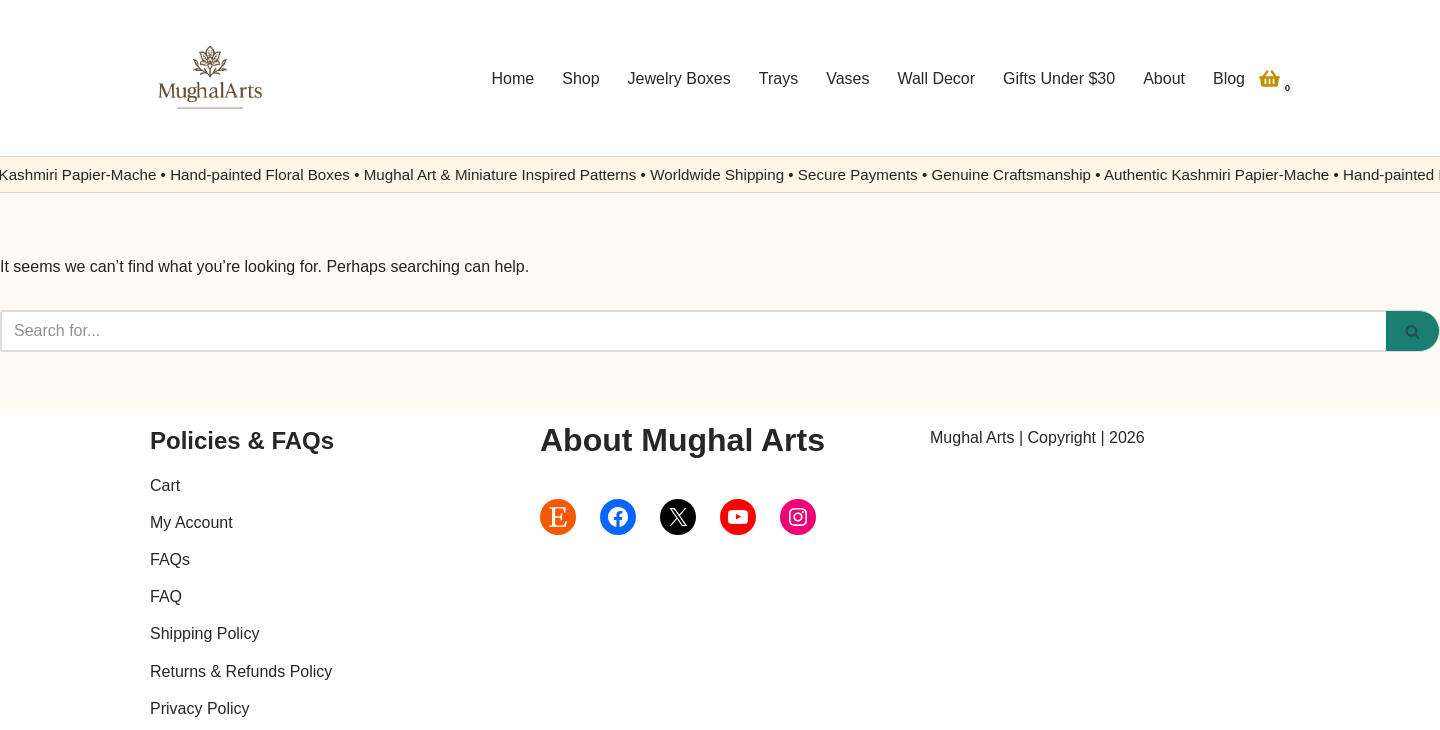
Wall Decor (936, 78)
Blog (1229, 78)
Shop (580, 78)
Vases (847, 78)
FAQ (166, 596)
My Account (191, 522)
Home (513, 78)
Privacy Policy (200, 708)
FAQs (170, 559)
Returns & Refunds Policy (241, 671)
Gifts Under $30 (1059, 78)
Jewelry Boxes (679, 78)
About (1164, 78)
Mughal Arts (972, 437)
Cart (165, 485)
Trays (778, 78)
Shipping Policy (204, 633)
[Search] (693, 331)
